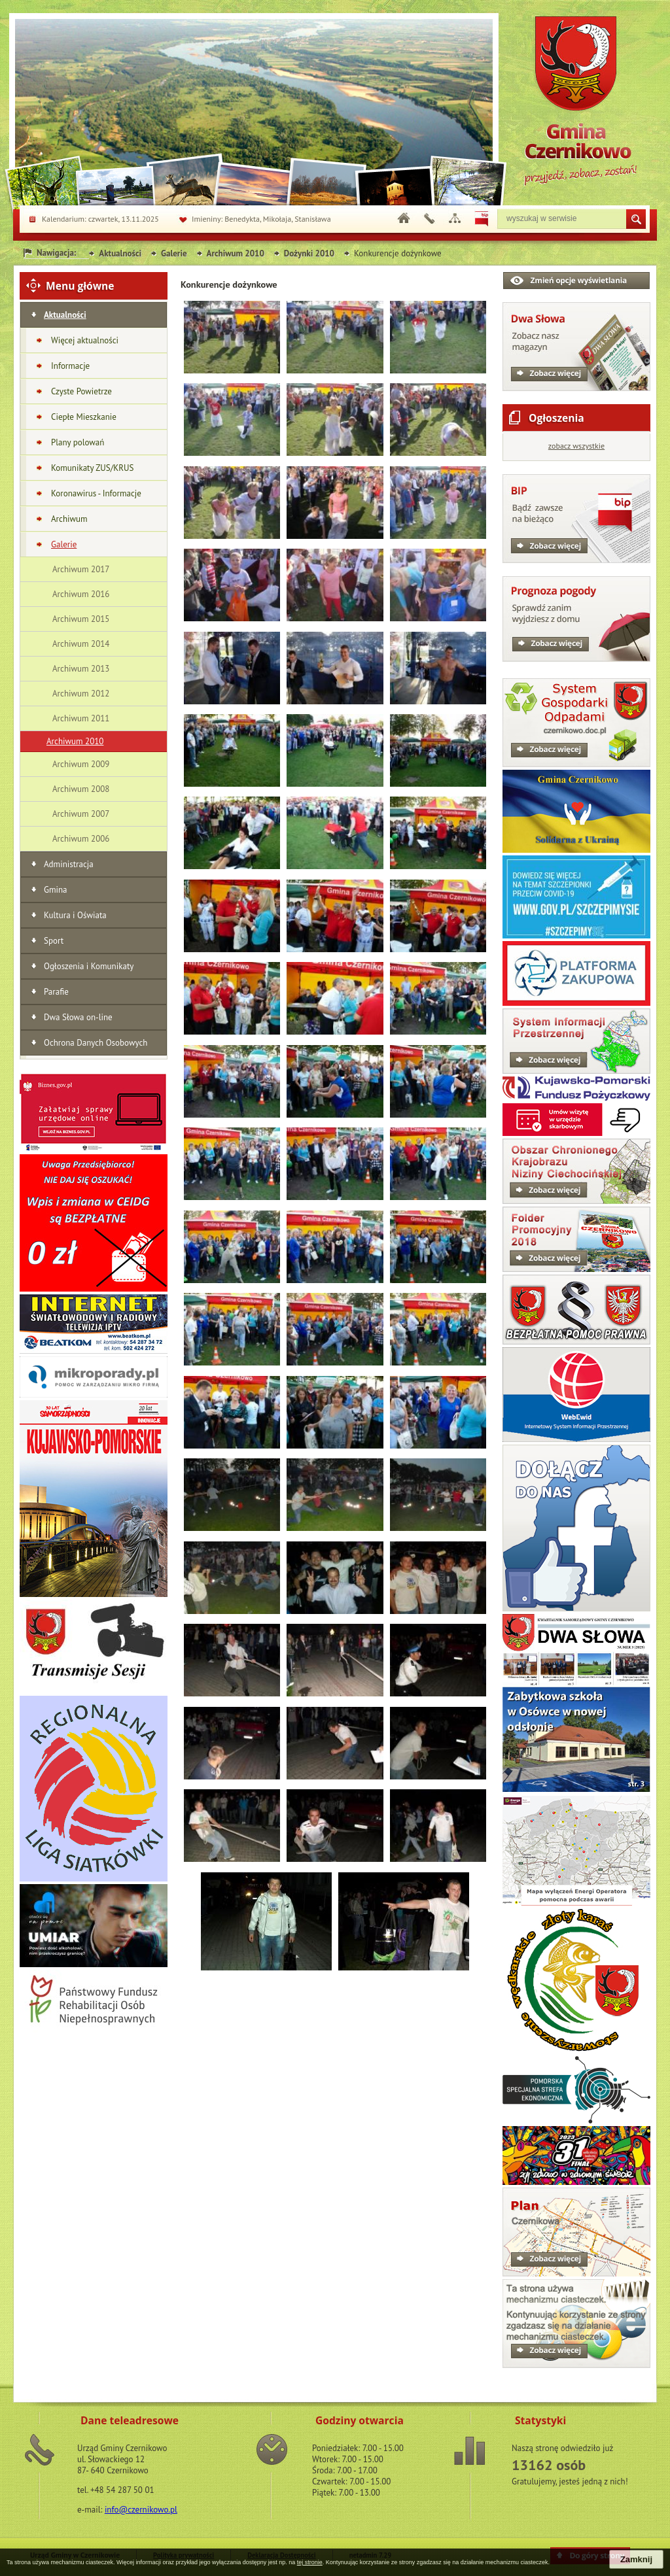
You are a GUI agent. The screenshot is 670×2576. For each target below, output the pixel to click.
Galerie (173, 253)
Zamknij (636, 2559)
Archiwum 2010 (235, 253)
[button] (232, 370)
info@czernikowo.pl (141, 2509)
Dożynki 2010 (309, 253)
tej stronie (310, 2562)
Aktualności (120, 253)
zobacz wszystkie (576, 446)
